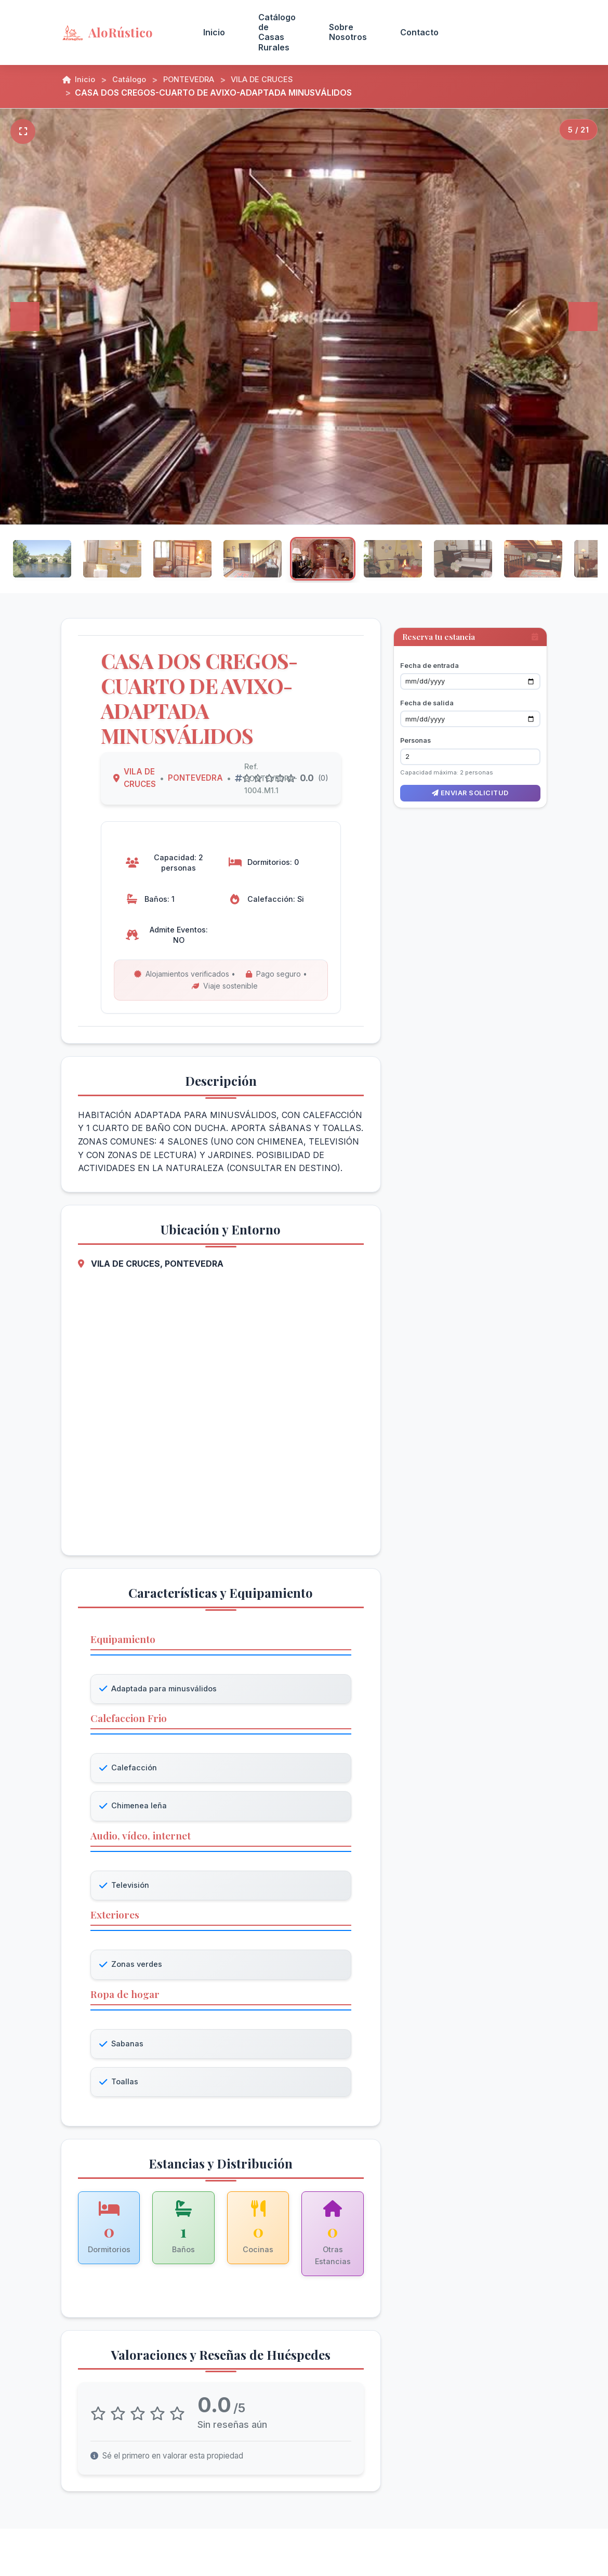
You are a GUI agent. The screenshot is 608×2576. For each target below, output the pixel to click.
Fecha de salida (427, 692)
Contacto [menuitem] (419, 32)
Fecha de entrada (429, 654)
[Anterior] (24, 316)
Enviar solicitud (470, 782)
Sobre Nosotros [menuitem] (348, 32)
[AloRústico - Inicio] (119, 32)
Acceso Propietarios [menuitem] (501, 32)
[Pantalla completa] (22, 131)
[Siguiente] (583, 316)
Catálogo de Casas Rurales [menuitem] (277, 32)
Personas (415, 729)
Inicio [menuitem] (214, 32)
